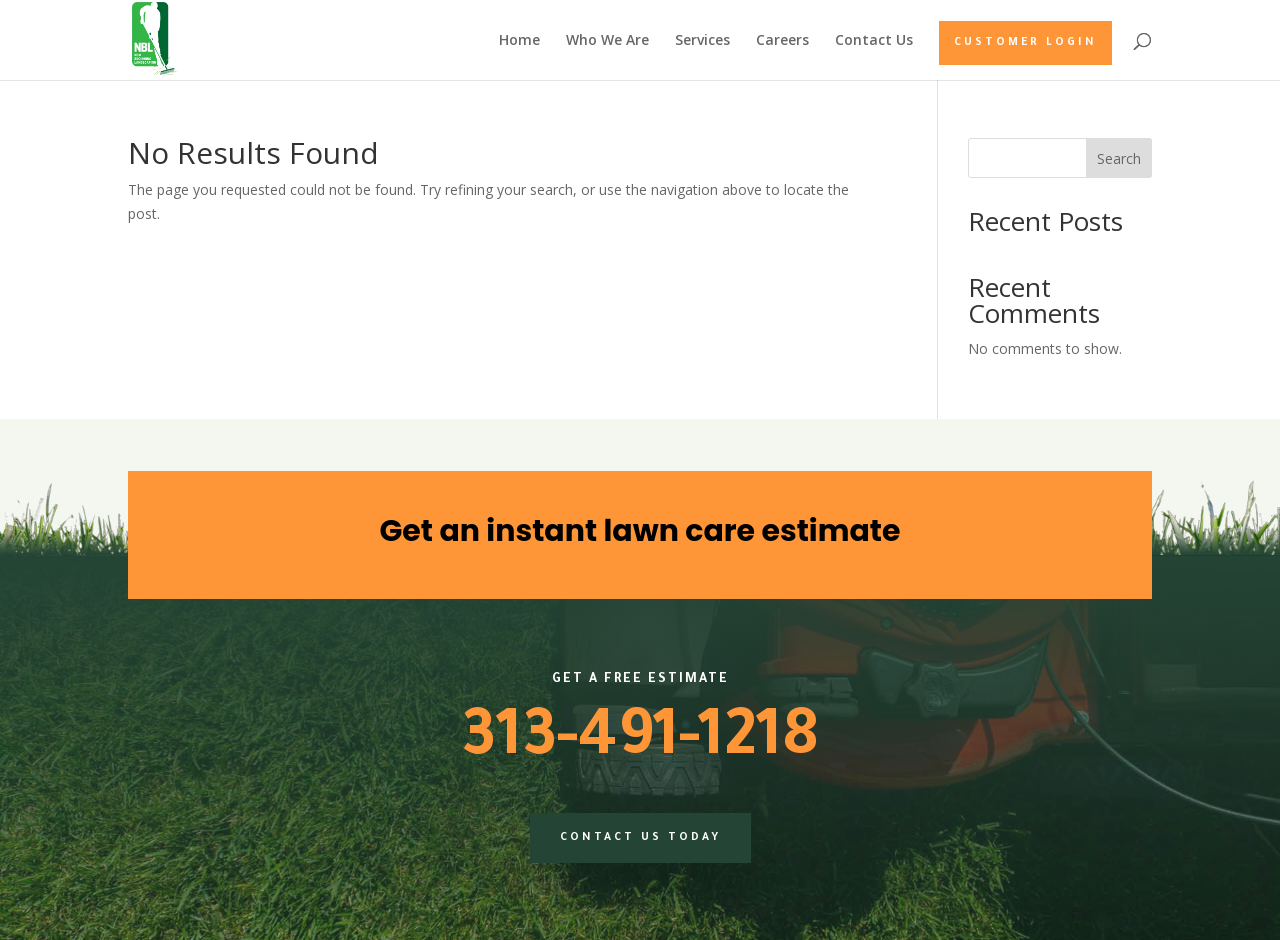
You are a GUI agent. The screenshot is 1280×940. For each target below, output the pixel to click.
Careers (782, 41)
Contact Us (874, 41)
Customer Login (1025, 43)
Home (519, 41)
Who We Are (607, 41)
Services (702, 41)
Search (1119, 158)
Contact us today (640, 838)
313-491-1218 (640, 743)
